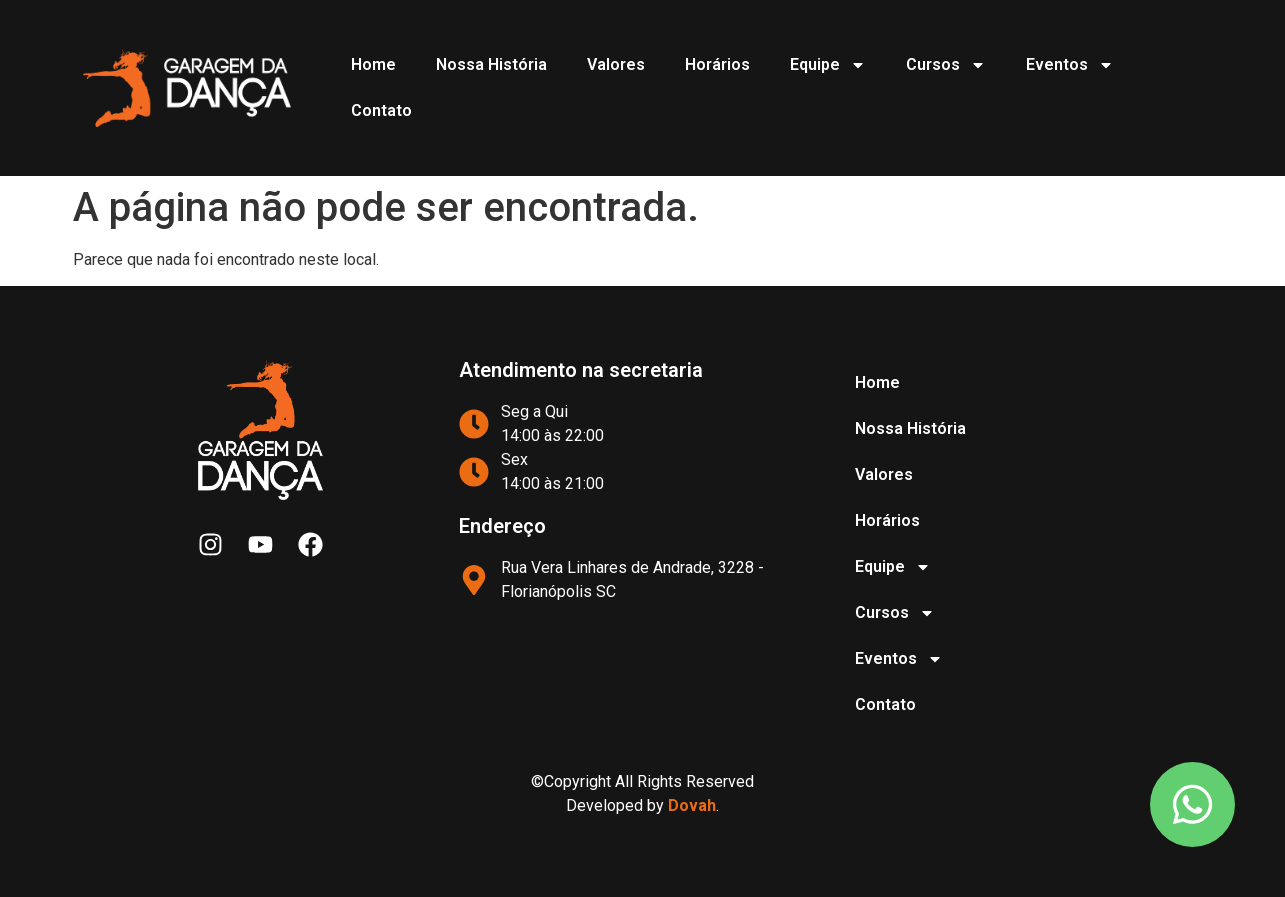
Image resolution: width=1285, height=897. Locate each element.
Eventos (1070, 65)
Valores (616, 64)
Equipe (828, 65)
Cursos (946, 65)
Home (373, 64)
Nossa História (491, 64)
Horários (717, 64)
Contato (381, 110)
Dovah (692, 805)
